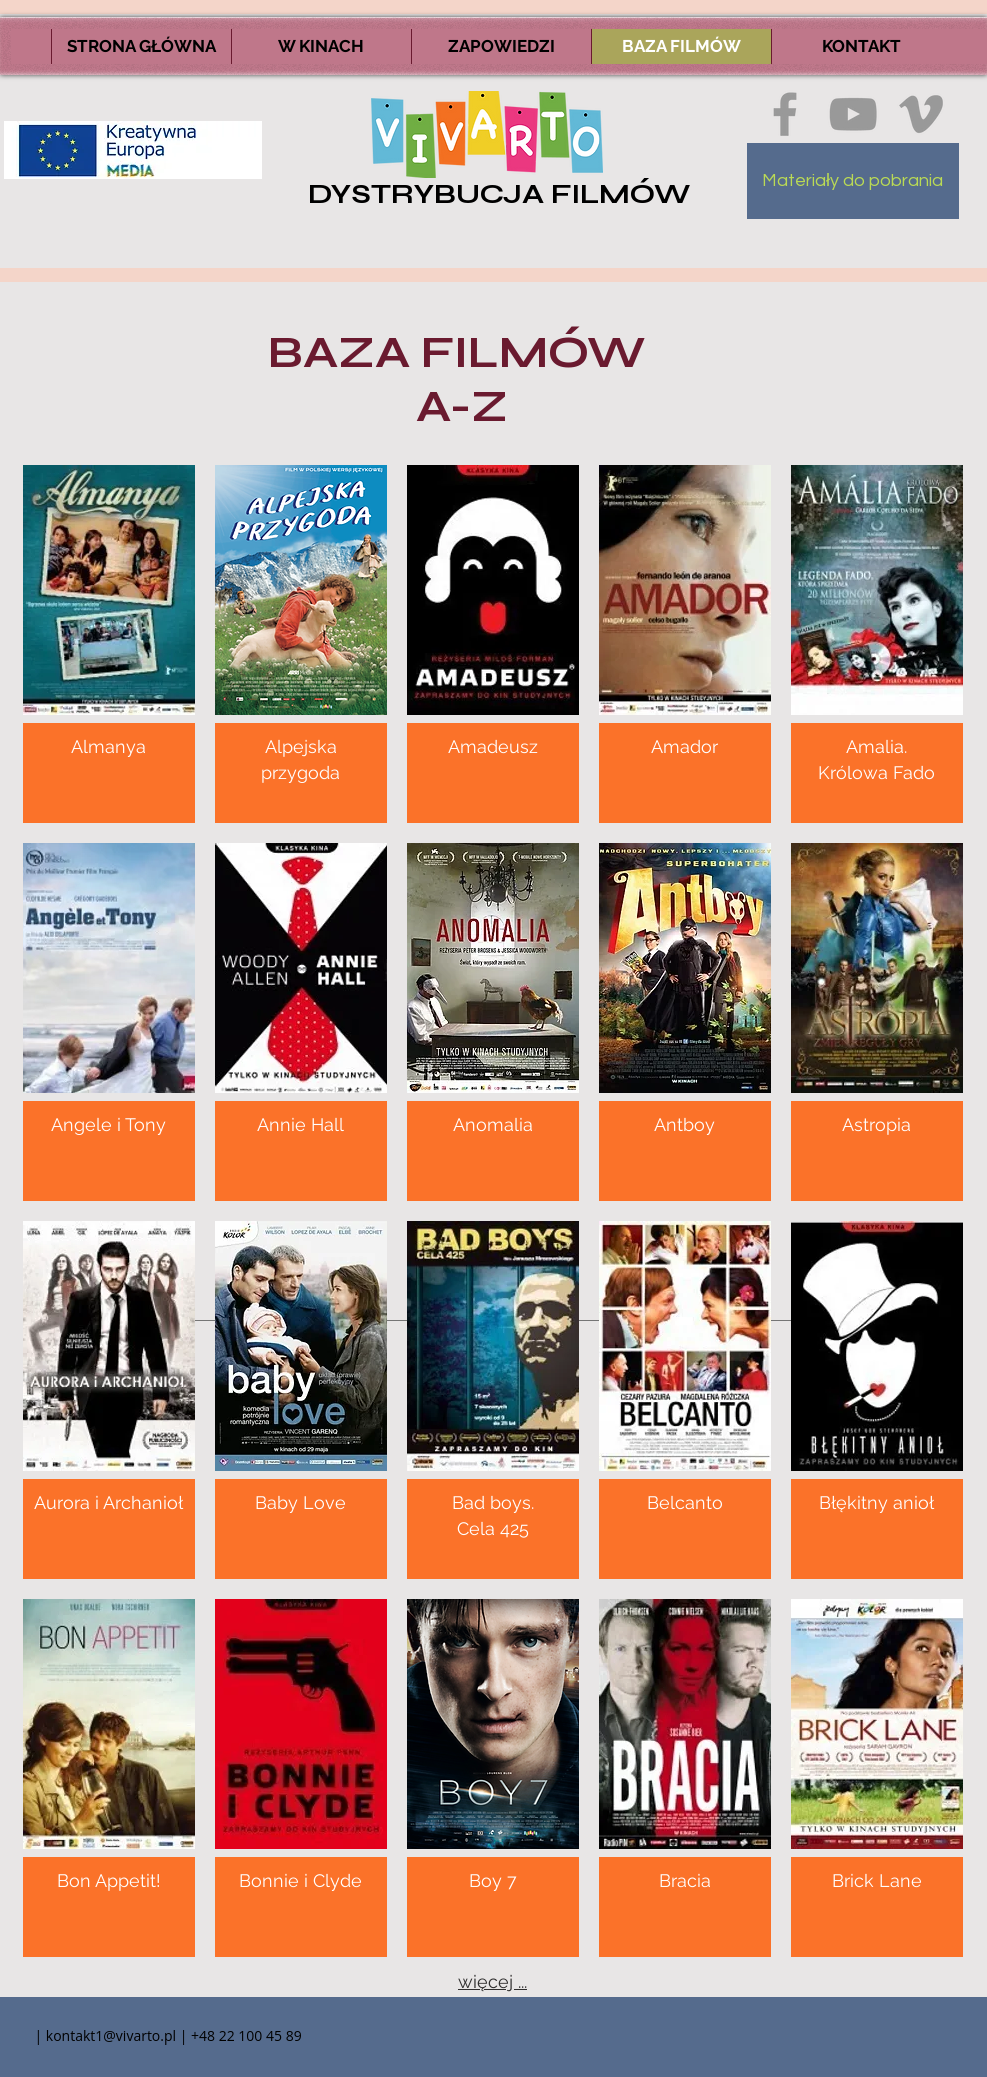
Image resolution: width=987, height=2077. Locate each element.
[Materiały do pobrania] (853, 181)
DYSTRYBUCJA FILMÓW (499, 194)
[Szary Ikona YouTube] (853, 114)
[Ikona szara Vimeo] (921, 114)
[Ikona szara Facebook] (785, 114)
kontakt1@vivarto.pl (111, 2035)
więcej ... (492, 1981)
